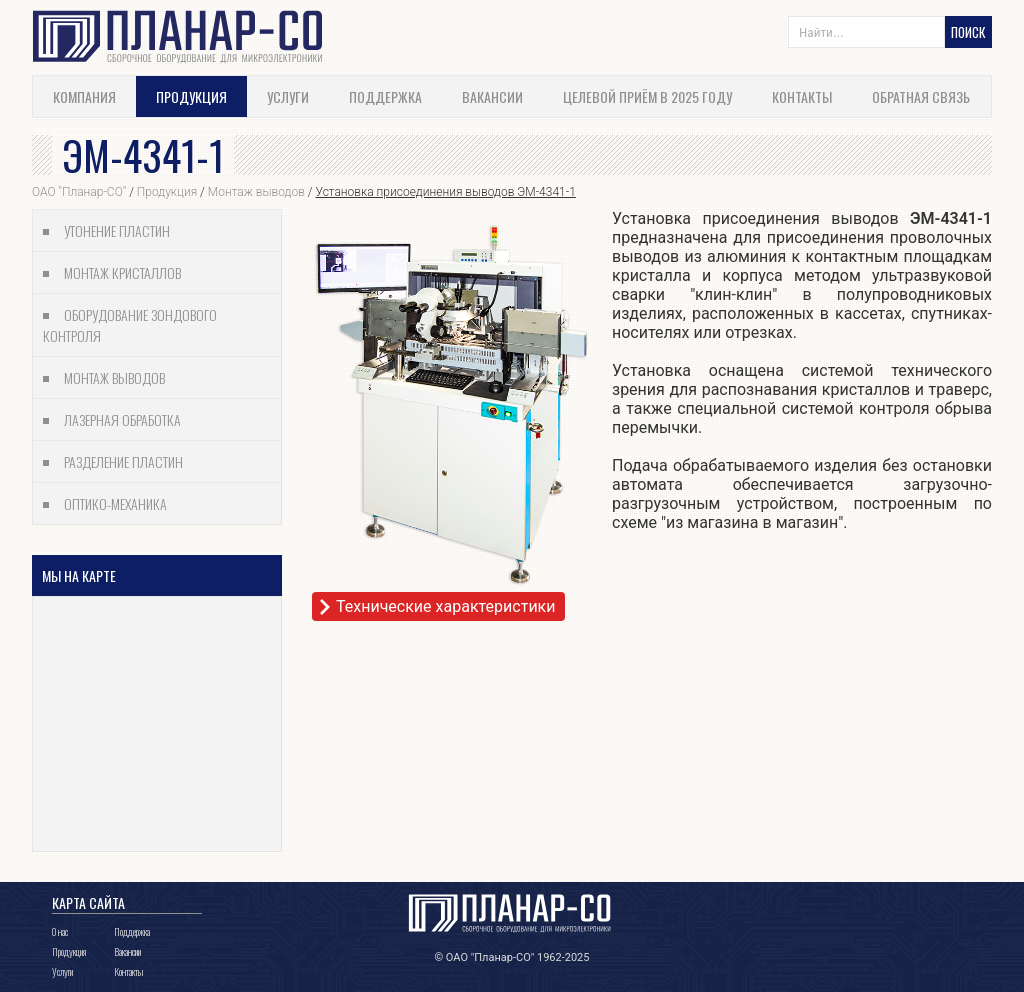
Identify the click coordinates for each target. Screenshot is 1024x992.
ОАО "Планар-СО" (79, 192)
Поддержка (385, 96)
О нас (60, 931)
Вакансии (492, 96)
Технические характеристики (446, 606)
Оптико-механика (115, 503)
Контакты (802, 96)
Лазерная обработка (122, 419)
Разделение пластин (123, 461)
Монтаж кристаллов (122, 272)
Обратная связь (921, 96)
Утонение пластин (117, 230)
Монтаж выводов (256, 192)
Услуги (288, 96)
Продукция (191, 96)
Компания (84, 96)
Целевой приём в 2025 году (647, 96)
